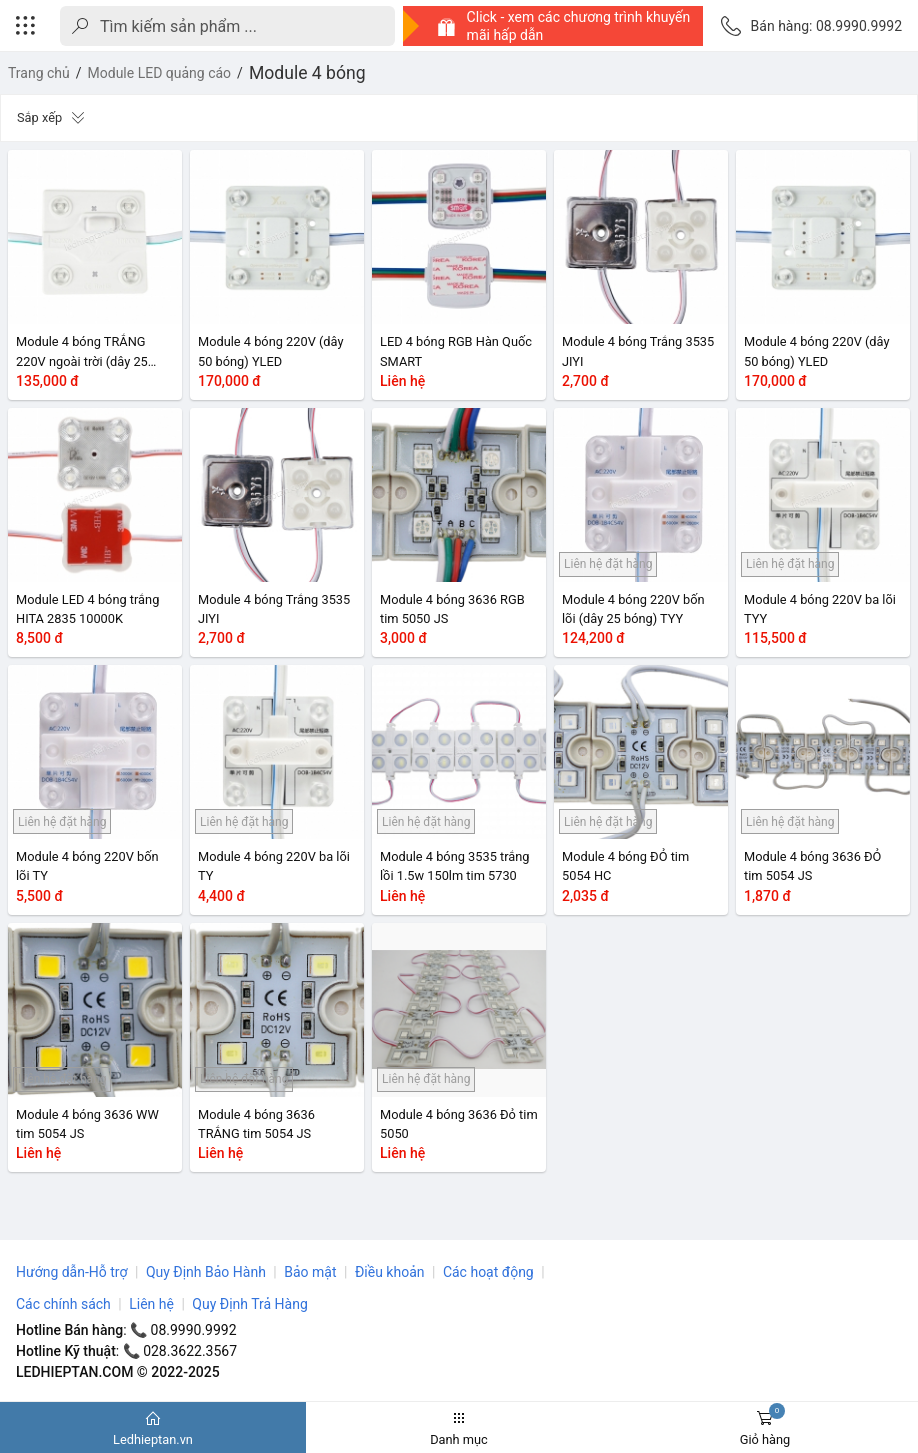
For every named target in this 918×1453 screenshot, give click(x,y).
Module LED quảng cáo (160, 73)
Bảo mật (310, 1272)
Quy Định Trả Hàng (249, 1304)
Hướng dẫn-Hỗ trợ (71, 1272)
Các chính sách (63, 1304)
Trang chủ (39, 73)
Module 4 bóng (307, 73)
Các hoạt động (488, 1272)
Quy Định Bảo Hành (206, 1272)
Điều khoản (390, 1272)
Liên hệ (151, 1304)
